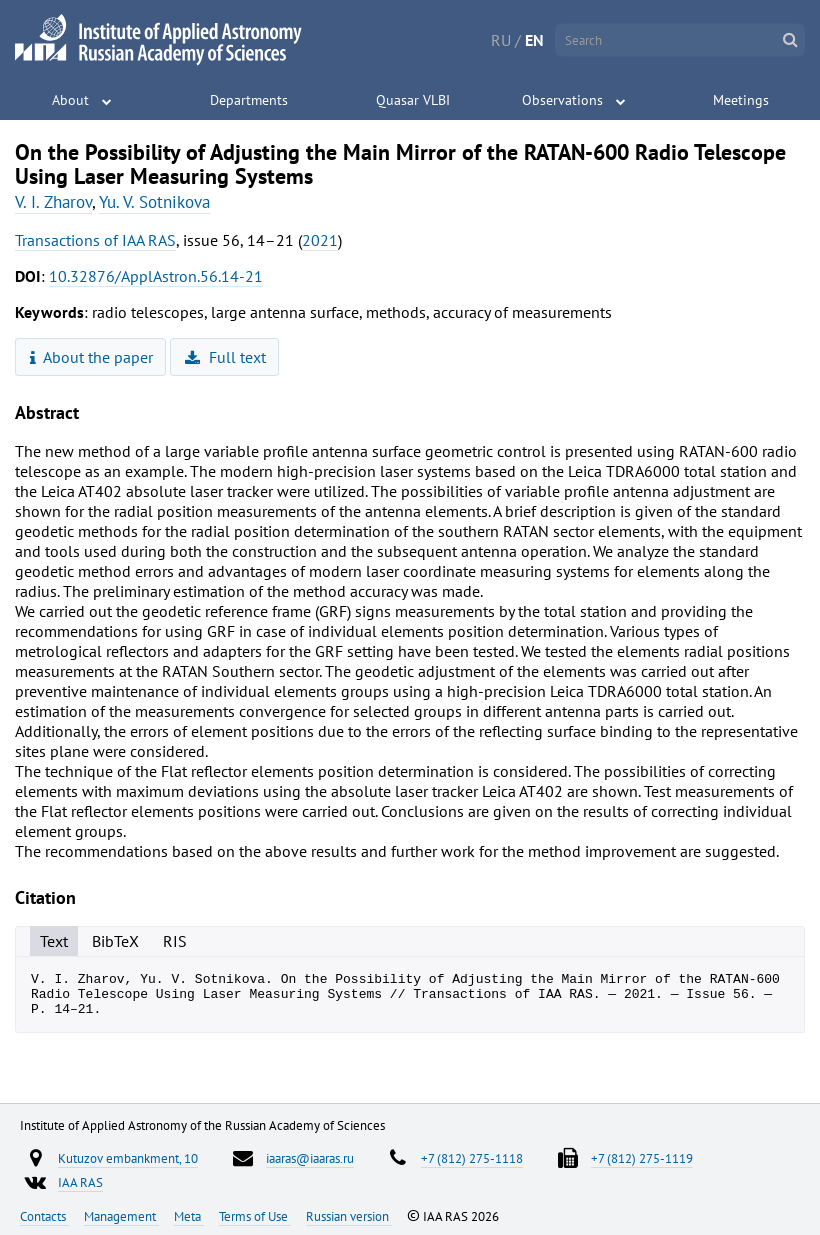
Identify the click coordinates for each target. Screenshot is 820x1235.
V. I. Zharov (53, 202)
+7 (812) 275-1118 (472, 1158)
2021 (320, 240)
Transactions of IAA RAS (95, 240)
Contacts (44, 1216)
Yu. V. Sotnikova (154, 202)
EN (534, 40)
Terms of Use (255, 1216)
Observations (562, 100)
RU (501, 40)
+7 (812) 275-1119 (642, 1158)
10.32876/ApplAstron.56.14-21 (156, 276)
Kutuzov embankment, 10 (128, 1158)
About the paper (92, 357)
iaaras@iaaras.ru (310, 1158)
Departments (249, 100)
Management (121, 1216)
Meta (189, 1216)
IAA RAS (80, 1182)
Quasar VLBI (413, 100)
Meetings (741, 100)
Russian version (349, 1216)
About (70, 100)
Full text (225, 357)
